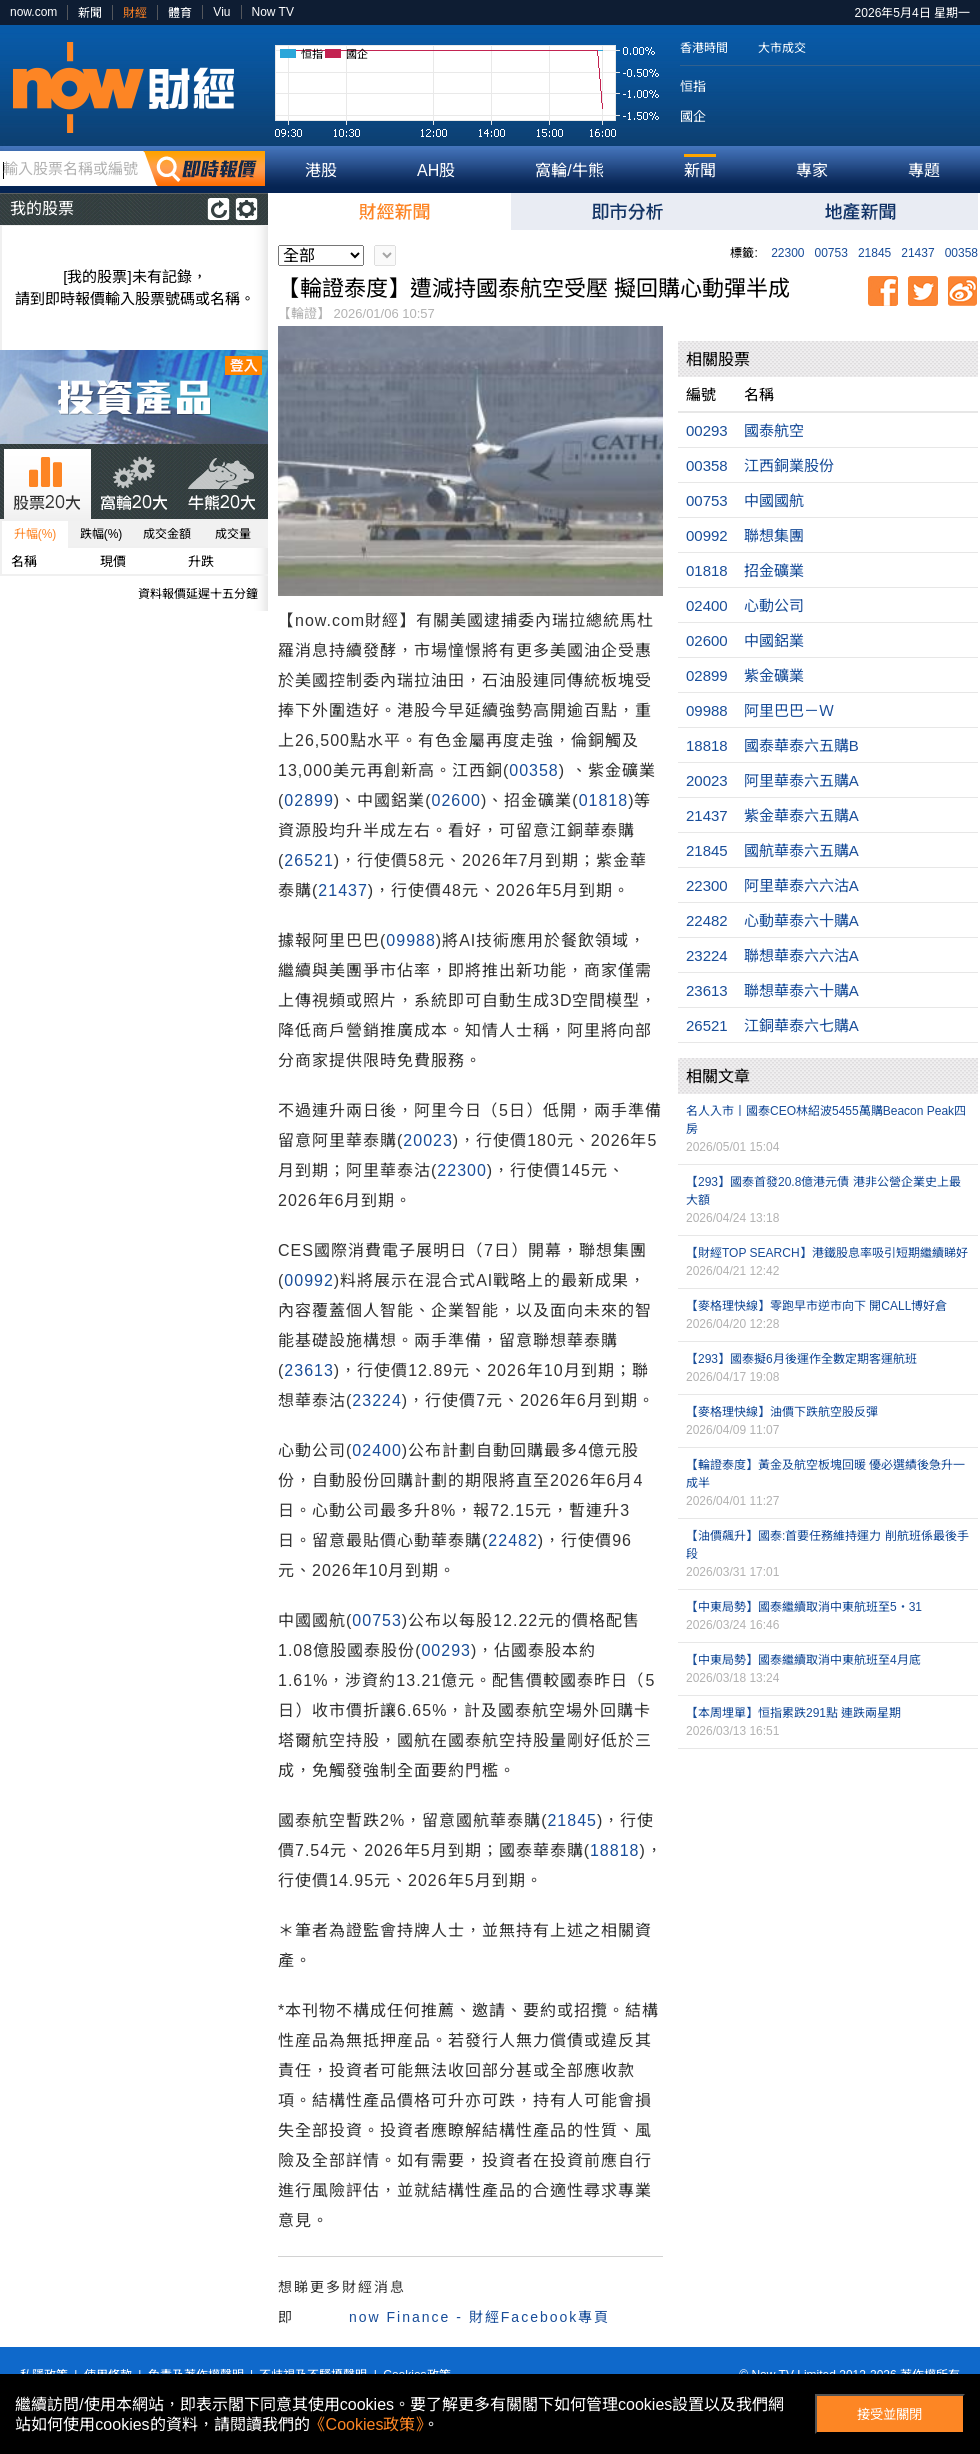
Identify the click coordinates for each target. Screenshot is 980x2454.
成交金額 (167, 534)
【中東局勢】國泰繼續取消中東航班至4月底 (803, 1660)
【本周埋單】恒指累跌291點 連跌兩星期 (793, 1713)
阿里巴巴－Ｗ (789, 710)
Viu (221, 12)
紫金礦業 (774, 675)
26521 (309, 860)
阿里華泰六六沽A (801, 885)
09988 (411, 940)
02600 (456, 800)
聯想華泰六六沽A (801, 955)
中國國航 (774, 500)
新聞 (90, 13)
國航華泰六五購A (801, 850)
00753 (831, 253)
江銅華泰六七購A (801, 1025)
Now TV (273, 12)
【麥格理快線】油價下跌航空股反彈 (782, 1412)
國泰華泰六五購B (801, 745)
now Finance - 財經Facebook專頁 (479, 2317)
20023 (428, 1140)
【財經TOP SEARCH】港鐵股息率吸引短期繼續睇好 (827, 1253)
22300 (787, 253)
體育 (180, 13)
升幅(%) (35, 534)
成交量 (233, 534)
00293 (446, 1650)
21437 (917, 253)
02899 (309, 800)
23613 (309, 1370)
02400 (377, 1450)
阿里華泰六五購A (801, 780)
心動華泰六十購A (801, 920)
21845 (874, 253)
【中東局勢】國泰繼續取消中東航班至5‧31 (804, 1607)
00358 (961, 253)
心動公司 (774, 605)
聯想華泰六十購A (801, 990)
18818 (615, 1850)
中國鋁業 (774, 640)
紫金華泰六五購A (801, 815)
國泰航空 (774, 430)
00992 (309, 1280)
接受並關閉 (889, 2414)
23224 (377, 1400)
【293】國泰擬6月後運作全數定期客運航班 (801, 1359)
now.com (33, 12)
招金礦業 (774, 570)
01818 (604, 800)
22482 (513, 1540)
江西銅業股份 (789, 465)
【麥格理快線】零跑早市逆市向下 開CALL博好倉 (816, 1306)
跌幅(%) (101, 534)
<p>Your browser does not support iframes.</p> (828, 1854)
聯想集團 (774, 535)
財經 (135, 13)
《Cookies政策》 (367, 2424)
